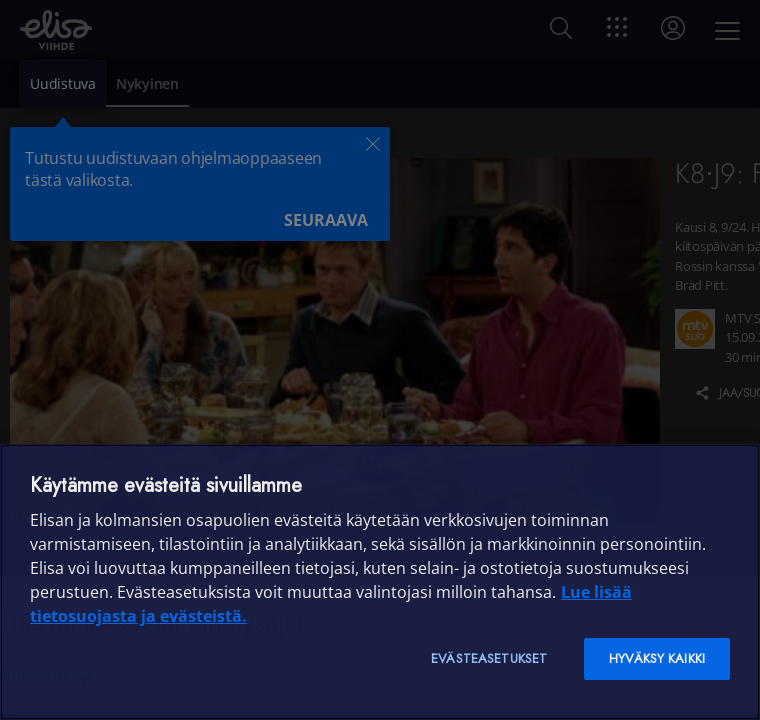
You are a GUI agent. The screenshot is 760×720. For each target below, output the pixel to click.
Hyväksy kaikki (657, 658)
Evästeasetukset (489, 658)
